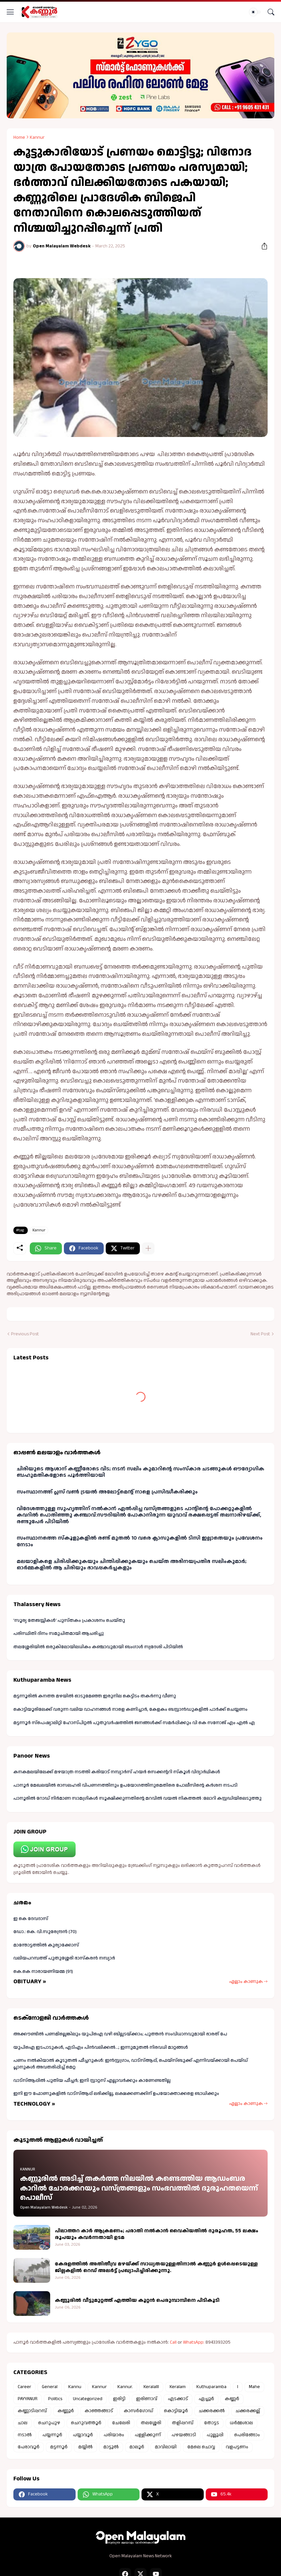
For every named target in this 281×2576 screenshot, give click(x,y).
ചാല (22, 2423)
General (50, 2386)
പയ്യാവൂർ (83, 2435)
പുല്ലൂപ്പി (215, 2435)
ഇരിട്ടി (119, 2398)
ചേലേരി (121, 2423)
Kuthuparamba (211, 2386)
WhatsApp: (194, 2342)
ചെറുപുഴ (49, 2423)
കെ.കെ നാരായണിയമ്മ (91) (43, 1971)
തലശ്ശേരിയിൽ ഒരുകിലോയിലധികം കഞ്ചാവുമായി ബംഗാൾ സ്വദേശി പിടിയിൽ (98, 1647)
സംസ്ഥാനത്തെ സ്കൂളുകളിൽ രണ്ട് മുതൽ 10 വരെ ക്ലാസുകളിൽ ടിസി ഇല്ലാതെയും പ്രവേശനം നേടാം (140, 1541)
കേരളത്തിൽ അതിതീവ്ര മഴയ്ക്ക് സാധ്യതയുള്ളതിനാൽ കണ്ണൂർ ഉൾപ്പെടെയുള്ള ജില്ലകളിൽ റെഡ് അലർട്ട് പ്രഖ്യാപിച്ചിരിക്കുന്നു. (156, 2267)
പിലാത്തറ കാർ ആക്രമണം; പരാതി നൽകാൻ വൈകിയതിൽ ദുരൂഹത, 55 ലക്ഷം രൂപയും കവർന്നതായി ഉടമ (156, 2234)
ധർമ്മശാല (241, 2423)
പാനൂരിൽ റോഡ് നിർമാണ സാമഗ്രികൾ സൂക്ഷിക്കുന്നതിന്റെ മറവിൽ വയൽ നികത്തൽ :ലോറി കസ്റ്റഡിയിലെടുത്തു (137, 1798)
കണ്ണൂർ (66, 2410)
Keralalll (151, 2386)
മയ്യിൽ (85, 2447)
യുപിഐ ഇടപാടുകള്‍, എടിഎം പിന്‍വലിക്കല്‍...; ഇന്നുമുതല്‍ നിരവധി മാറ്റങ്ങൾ (100, 2047)
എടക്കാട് (178, 2398)
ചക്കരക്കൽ (212, 2410)
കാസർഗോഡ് (138, 2410)
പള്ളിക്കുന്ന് (148, 2435)
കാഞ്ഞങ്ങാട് (99, 2410)
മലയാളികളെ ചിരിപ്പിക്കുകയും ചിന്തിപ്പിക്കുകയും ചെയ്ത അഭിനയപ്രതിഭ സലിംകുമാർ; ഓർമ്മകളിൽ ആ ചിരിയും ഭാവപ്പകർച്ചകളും (132, 1565)
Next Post (260, 1334)
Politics (55, 2398)
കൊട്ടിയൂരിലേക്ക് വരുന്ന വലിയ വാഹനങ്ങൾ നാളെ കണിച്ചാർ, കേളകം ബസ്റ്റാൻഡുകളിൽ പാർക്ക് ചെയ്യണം (130, 1709)
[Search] (271, 12)
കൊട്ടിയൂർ (176, 2410)
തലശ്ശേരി (151, 2423)
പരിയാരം (114, 2435)
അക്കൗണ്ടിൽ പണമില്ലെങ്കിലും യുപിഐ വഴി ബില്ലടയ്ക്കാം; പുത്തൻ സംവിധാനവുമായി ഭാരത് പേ (120, 2034)
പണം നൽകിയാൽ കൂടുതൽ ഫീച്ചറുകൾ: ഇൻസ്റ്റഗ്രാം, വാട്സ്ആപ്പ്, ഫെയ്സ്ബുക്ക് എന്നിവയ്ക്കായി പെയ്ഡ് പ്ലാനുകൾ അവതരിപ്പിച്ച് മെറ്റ (130, 2063)
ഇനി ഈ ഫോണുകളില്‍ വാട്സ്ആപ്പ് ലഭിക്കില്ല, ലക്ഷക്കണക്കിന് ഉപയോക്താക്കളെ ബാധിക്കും (116, 2093)
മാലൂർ (136, 2447)
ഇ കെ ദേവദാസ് (30, 1918)
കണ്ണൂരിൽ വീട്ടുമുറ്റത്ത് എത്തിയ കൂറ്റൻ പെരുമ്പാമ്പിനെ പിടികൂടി (137, 2300)
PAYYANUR (27, 2398)
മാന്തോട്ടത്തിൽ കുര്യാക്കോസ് (46, 1945)
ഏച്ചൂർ (206, 2398)
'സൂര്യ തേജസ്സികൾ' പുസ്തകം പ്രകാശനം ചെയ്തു (69, 1620)
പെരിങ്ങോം (247, 2435)
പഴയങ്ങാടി (184, 2435)
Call (173, 2342)
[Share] (262, 246)
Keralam (178, 2386)
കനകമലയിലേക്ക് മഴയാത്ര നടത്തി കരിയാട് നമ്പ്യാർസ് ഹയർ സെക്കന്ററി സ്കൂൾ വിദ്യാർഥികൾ (116, 1772)
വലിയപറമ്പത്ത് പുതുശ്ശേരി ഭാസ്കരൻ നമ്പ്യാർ (64, 1958)
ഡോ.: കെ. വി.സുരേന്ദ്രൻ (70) (45, 1931)
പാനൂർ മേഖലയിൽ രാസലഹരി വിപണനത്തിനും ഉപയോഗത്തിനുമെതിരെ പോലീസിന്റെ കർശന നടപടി (125, 1785)
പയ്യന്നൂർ (52, 2435)
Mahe (254, 2386)
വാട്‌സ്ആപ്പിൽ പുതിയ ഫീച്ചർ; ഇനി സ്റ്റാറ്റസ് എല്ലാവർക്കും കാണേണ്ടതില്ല (92, 2080)
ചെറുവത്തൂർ (86, 2423)
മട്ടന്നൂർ (59, 2447)
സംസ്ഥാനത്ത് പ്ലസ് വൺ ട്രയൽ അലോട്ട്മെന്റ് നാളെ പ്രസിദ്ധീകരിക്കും (107, 1492)
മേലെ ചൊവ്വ (201, 2447)
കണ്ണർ (232, 2398)
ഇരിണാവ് (146, 2398)
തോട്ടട (211, 2423)
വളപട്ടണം (237, 2447)
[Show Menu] (10, 12)
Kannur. (125, 2386)
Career (24, 2386)
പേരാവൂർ (28, 2447)
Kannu (74, 2386)
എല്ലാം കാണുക (246, 1982)
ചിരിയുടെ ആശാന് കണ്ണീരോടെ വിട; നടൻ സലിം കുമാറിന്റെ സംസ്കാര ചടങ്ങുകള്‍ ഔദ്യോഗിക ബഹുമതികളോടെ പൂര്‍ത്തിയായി (140, 1472)
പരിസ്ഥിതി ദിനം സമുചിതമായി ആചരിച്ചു (58, 1633)
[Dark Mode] (255, 12)
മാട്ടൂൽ (111, 2447)
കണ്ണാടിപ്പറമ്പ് (32, 2410)
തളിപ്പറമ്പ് (182, 2423)
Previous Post (25, 1334)
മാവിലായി (166, 2447)
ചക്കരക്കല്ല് (248, 2410)
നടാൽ (25, 2435)
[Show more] (148, 1248)
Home (19, 137)
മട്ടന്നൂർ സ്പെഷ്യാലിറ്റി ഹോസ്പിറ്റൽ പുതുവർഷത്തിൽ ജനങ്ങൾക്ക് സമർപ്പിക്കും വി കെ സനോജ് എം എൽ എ (134, 1722)
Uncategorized (87, 2398)
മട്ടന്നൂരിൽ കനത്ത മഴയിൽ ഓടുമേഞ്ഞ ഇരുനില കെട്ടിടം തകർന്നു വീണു (94, 1696)
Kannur (37, 137)
